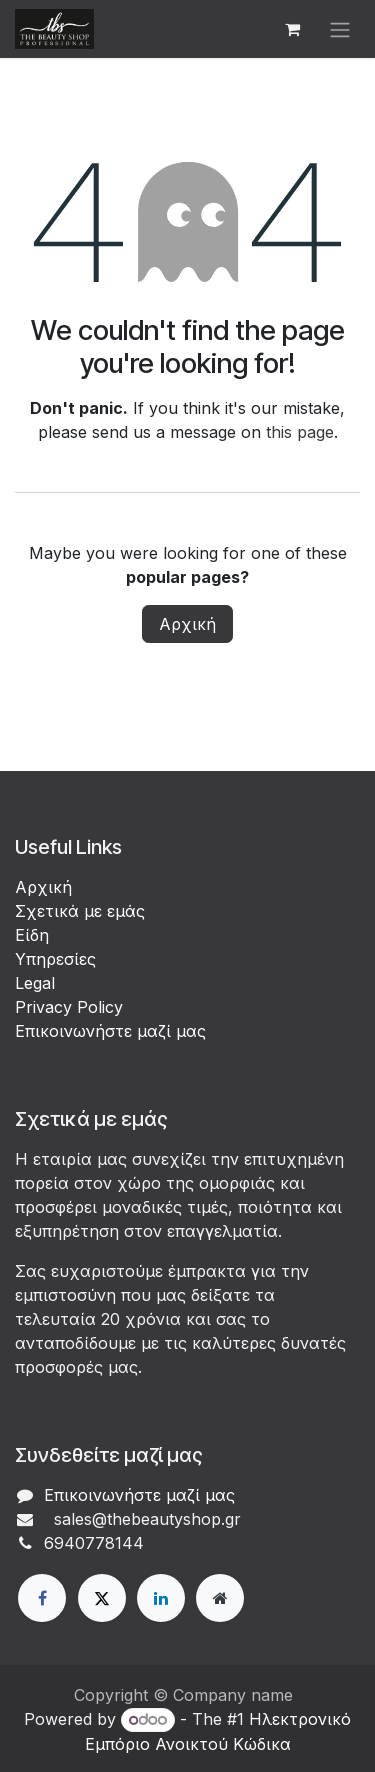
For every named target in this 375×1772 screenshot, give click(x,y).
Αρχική (187, 624)
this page (300, 432)
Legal (35, 983)
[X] (102, 1598)
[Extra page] (220, 1598)
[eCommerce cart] (292, 29)
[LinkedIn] (161, 1598)
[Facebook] (42, 1598)
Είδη (32, 935)
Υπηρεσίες (55, 959)
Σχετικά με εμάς (80, 911)
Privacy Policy (69, 1007)
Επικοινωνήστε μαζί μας (110, 1031)
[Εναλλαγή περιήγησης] (340, 29)
